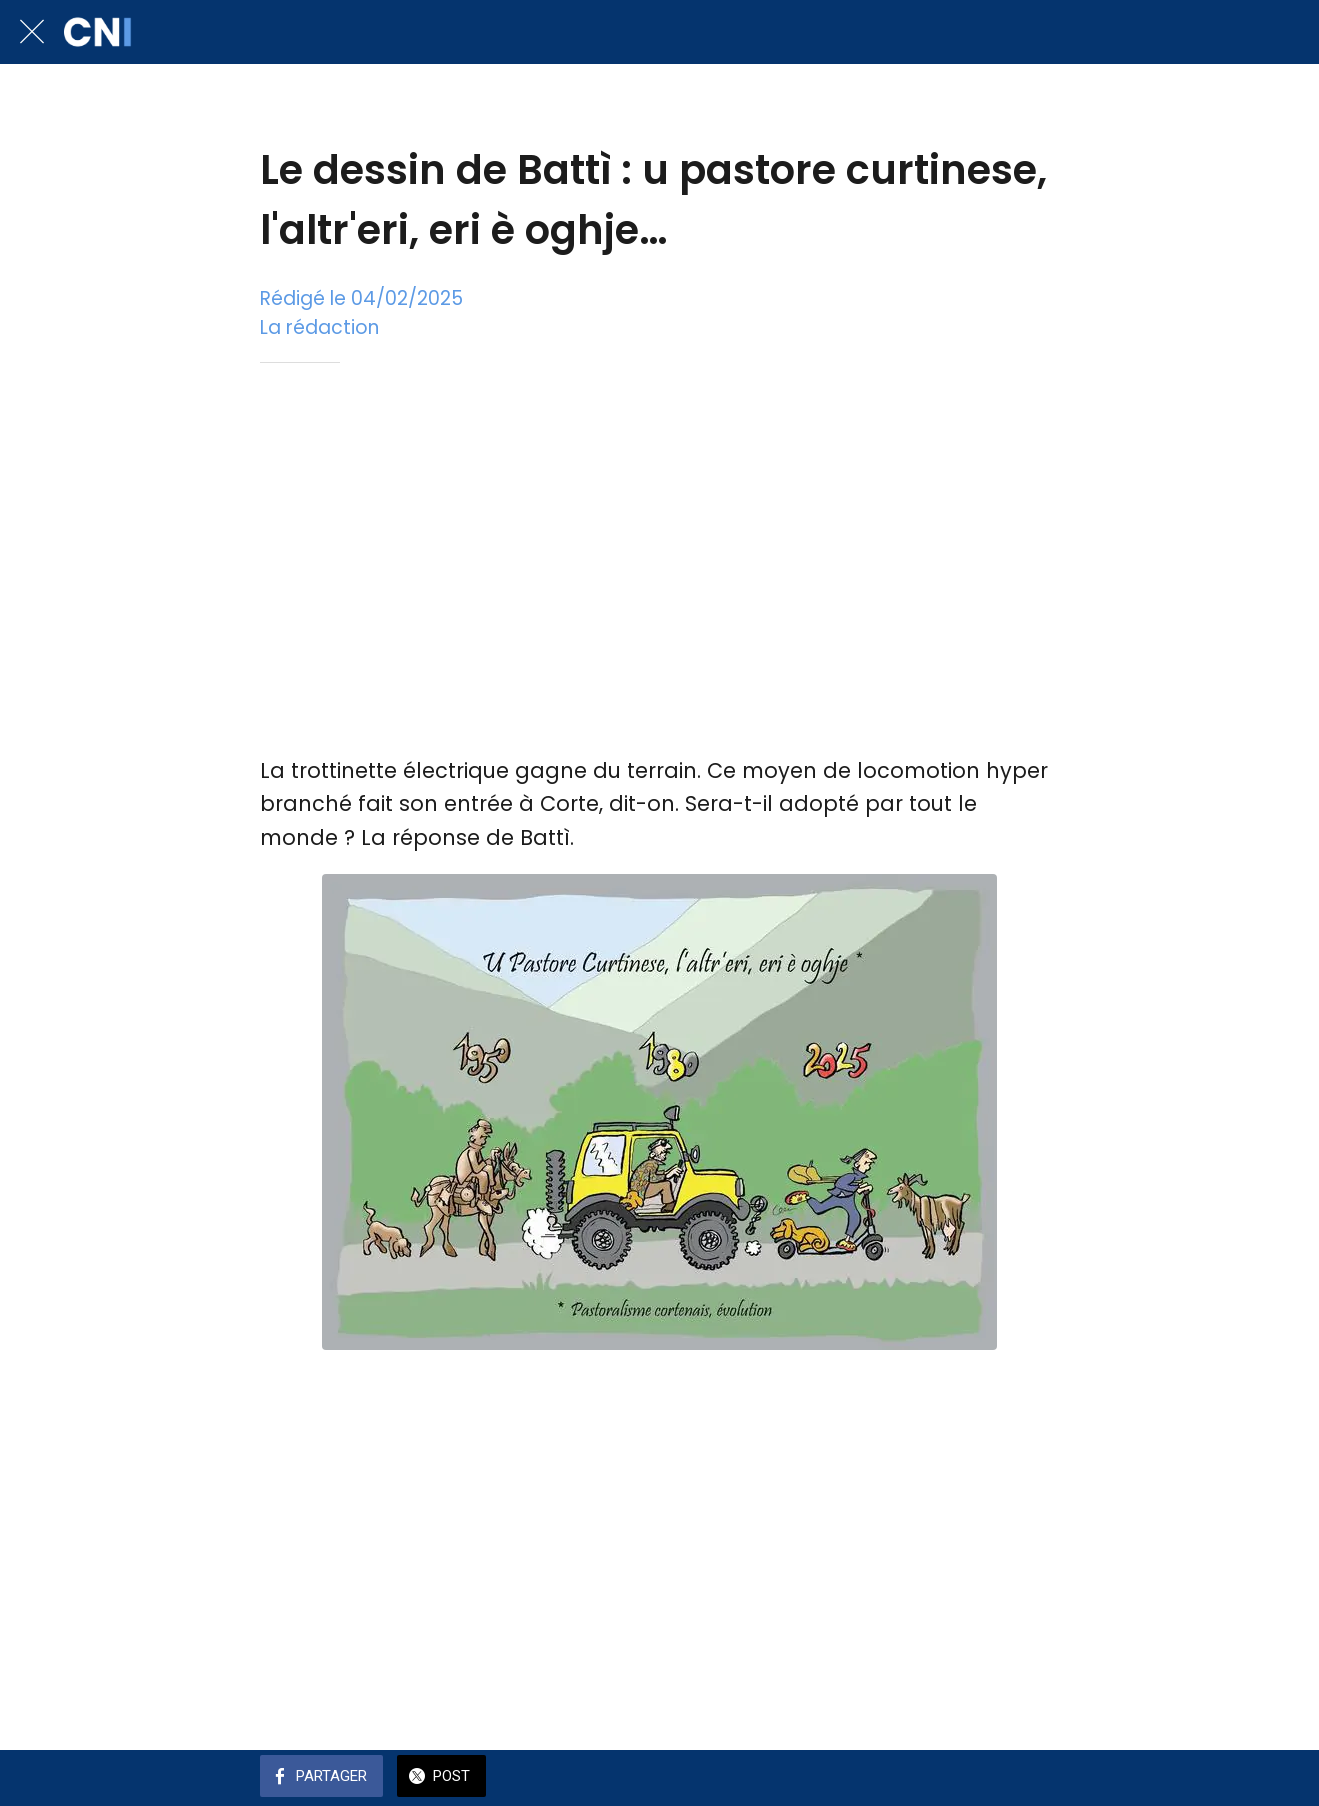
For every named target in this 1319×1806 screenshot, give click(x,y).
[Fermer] (32, 32)
